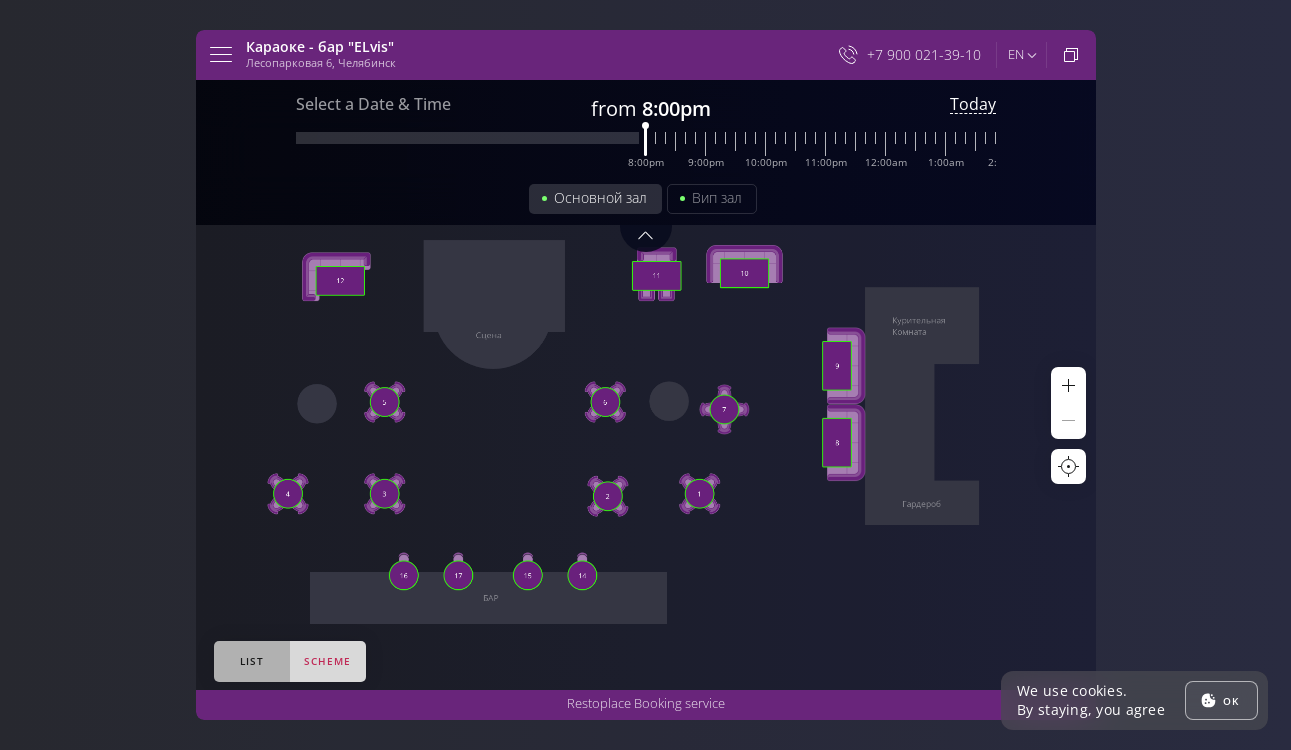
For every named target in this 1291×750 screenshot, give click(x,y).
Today (973, 104)
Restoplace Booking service (646, 703)
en (1016, 54)
